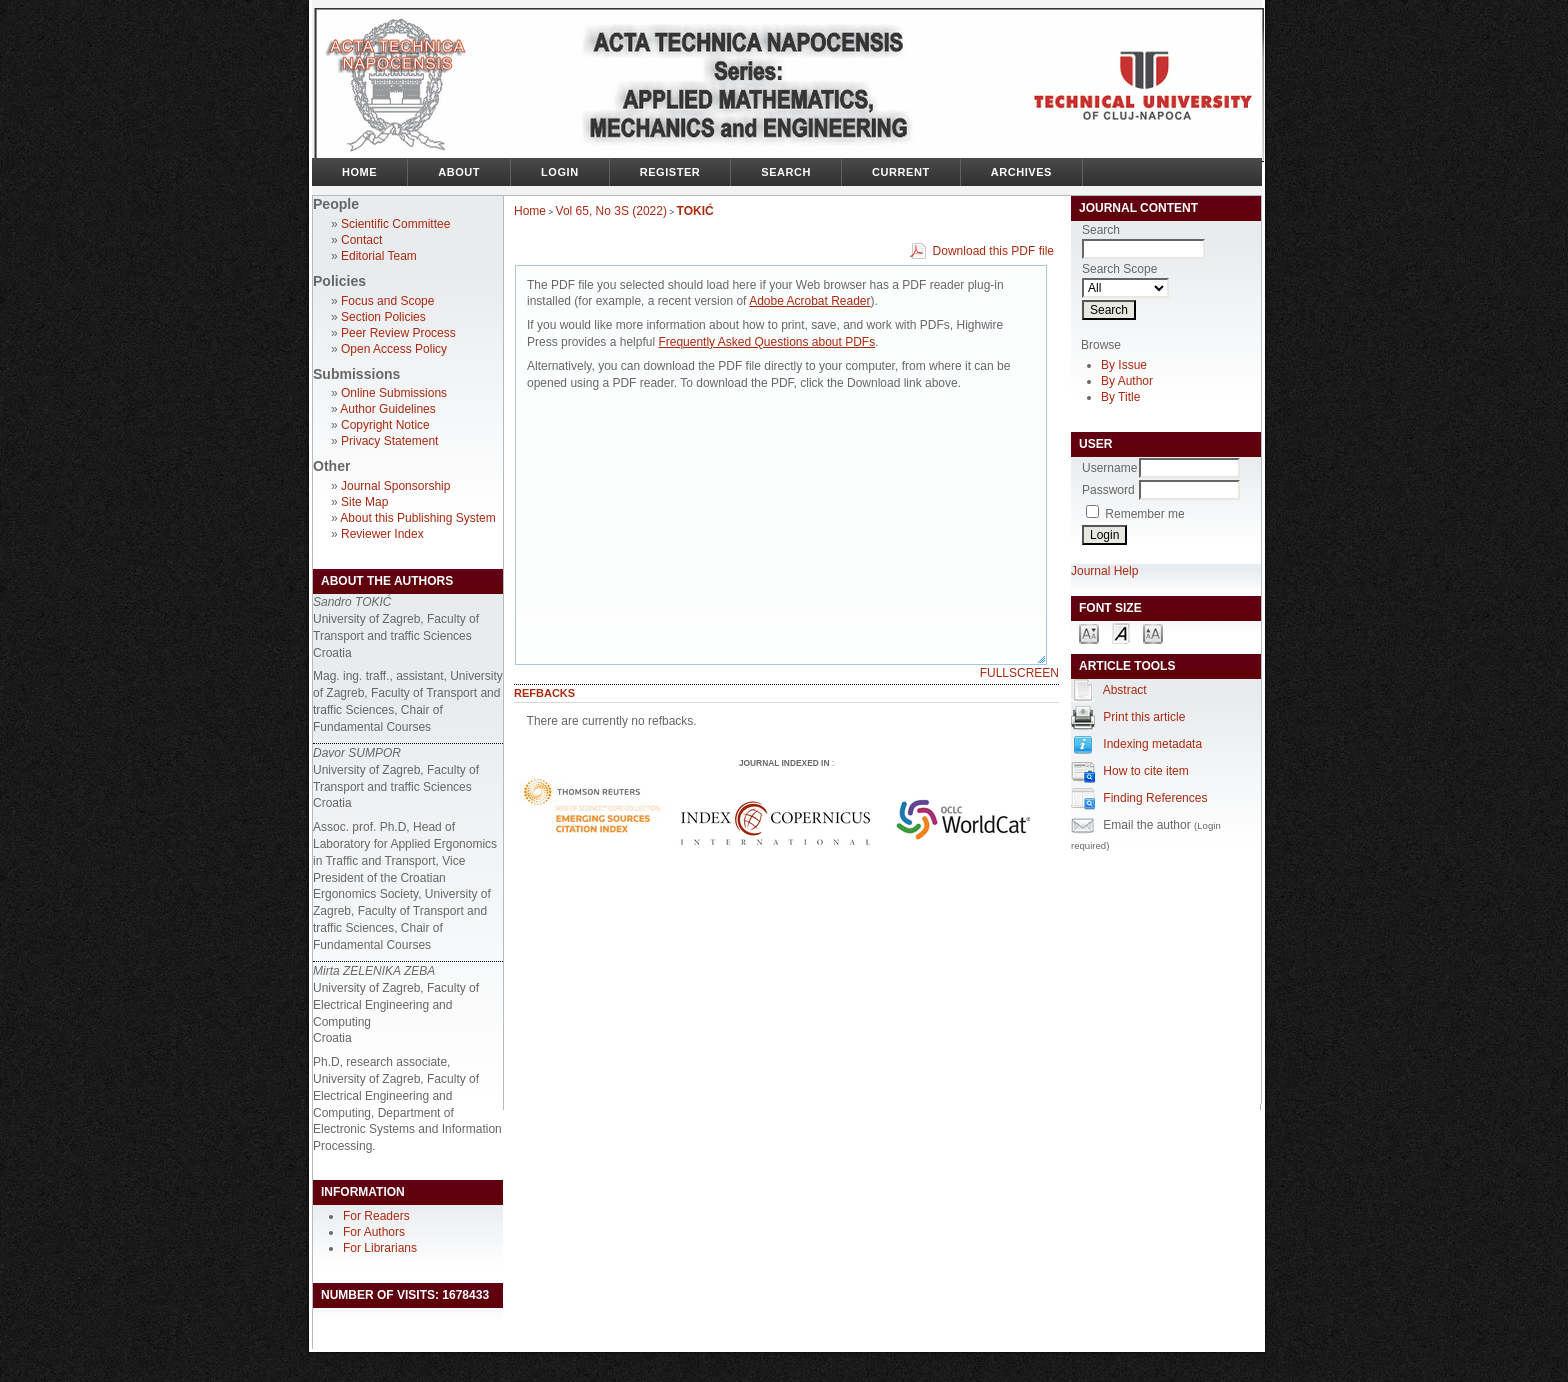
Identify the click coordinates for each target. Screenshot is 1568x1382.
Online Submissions (394, 393)
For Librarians (380, 1248)
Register (670, 172)
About (459, 172)
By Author (1127, 381)
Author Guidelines (387, 409)
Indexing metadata (1152, 744)
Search (786, 172)
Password (1108, 490)
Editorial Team (379, 256)
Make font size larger (1153, 632)
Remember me (1144, 514)
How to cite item (1145, 771)
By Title (1120, 397)
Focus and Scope (387, 301)
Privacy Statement (389, 441)
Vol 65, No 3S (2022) (611, 211)
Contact (361, 240)
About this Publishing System (417, 518)
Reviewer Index (382, 534)
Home (359, 172)
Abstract (1125, 690)
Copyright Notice (385, 425)
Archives (1021, 172)
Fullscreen (1019, 673)
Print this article (1144, 717)
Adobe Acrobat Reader (809, 301)
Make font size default (1121, 632)
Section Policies (383, 317)
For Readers (376, 1216)
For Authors (374, 1232)
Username (1109, 468)
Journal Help (1104, 571)
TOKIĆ (695, 211)
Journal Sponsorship (395, 486)
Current (901, 172)
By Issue (1124, 365)
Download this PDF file (993, 251)
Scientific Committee (395, 224)
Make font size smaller (1089, 632)
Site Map (364, 502)
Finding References (1155, 798)
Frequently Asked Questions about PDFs (766, 342)
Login (560, 172)
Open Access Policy (394, 349)
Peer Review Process (398, 333)
